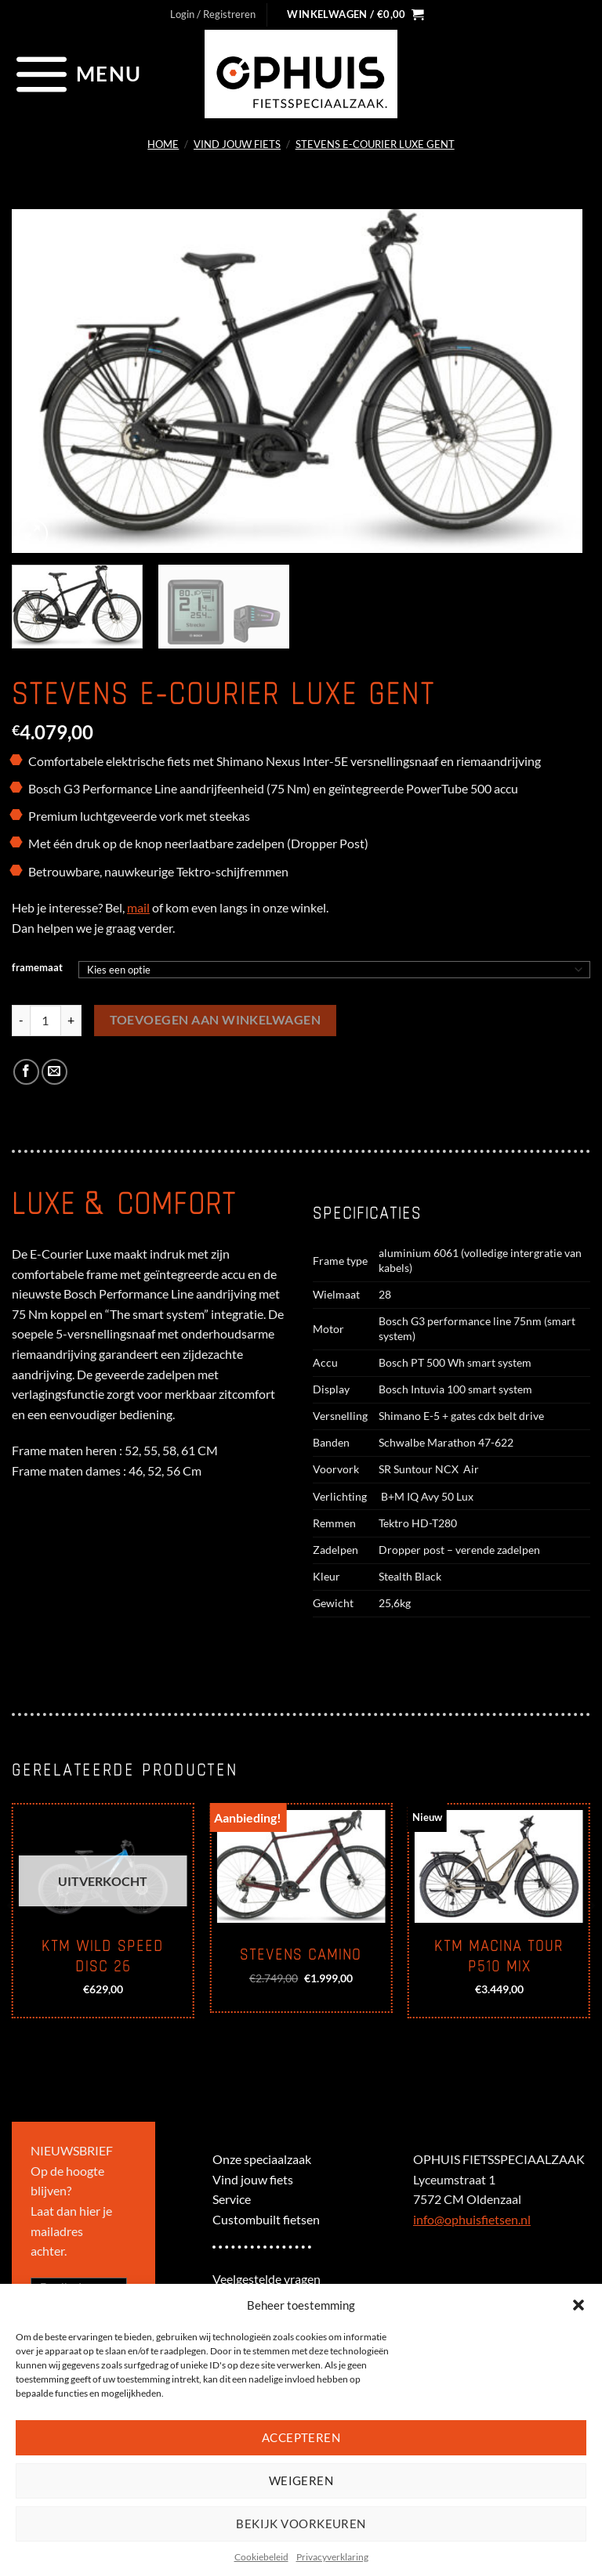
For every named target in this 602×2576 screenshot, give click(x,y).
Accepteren (301, 2437)
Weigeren (301, 2480)
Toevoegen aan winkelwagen (215, 1020)
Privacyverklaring (332, 2557)
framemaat (37, 968)
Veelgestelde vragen (266, 2278)
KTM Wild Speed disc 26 (103, 1956)
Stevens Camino (300, 1955)
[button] (578, 2305)
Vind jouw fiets (237, 144)
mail (138, 907)
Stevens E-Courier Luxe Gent (375, 144)
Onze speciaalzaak (261, 2158)
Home (163, 144)
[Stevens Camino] (300, 1866)
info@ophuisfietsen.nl (472, 2219)
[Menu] (76, 73)
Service (231, 2198)
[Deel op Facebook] (26, 1072)
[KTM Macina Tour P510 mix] (499, 1866)
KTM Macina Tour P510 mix (499, 1956)
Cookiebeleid (261, 2557)
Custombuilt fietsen (266, 2219)
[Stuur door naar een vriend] (54, 1072)
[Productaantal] (45, 1020)
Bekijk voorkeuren (301, 2523)
